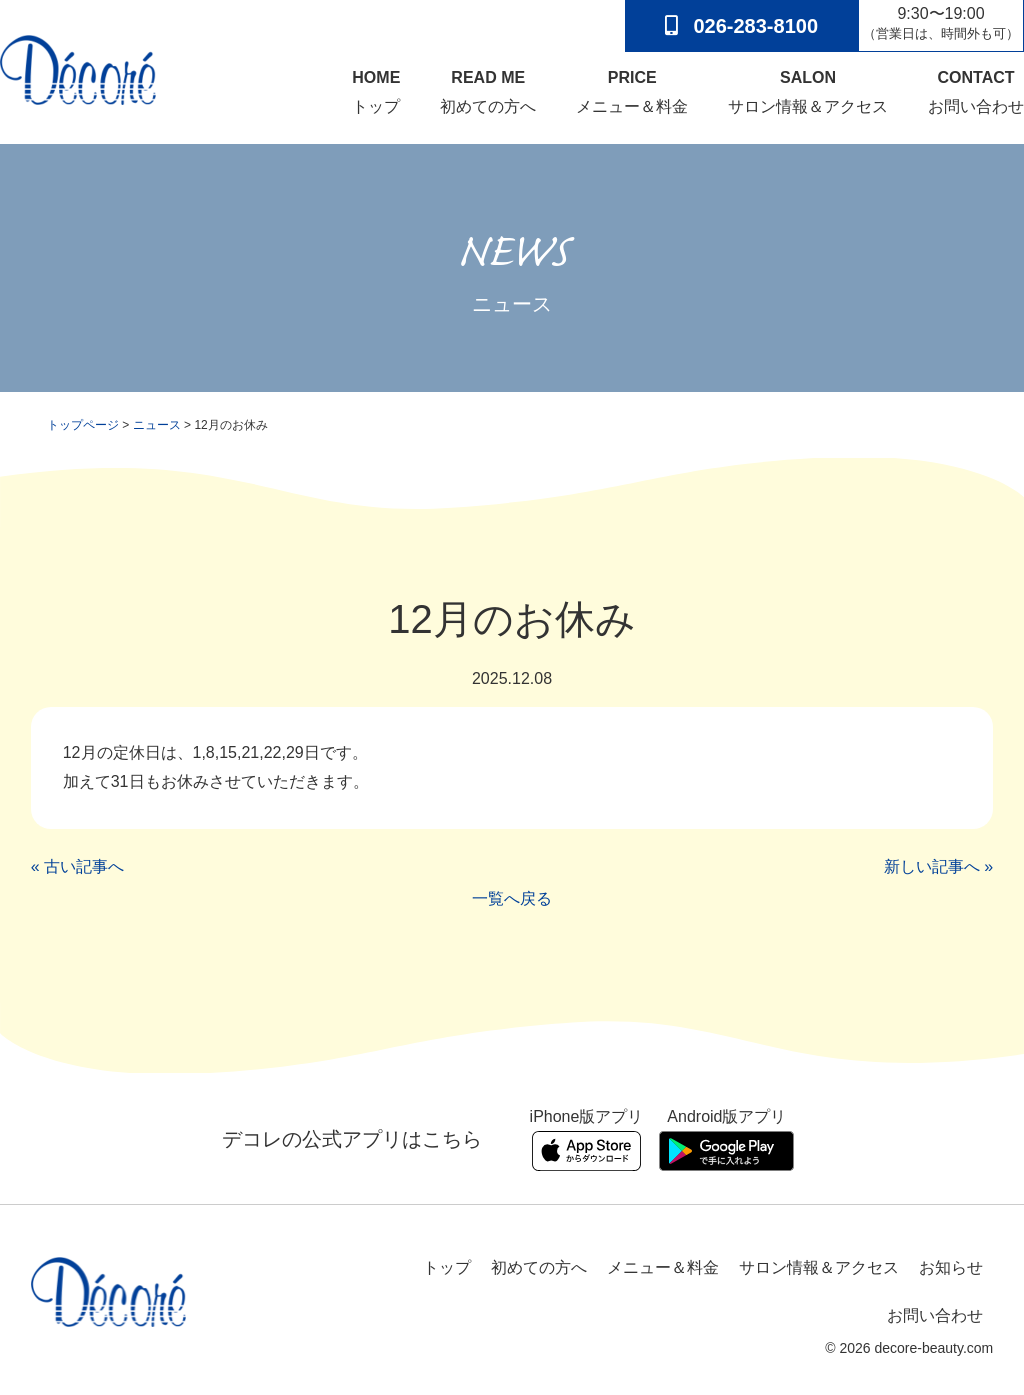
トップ (376, 91)
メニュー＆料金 (632, 91)
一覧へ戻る (512, 899)
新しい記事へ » (938, 867)
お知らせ (951, 1267)
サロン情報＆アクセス (808, 91)
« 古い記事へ (77, 867)
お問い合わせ (976, 91)
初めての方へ (488, 91)
